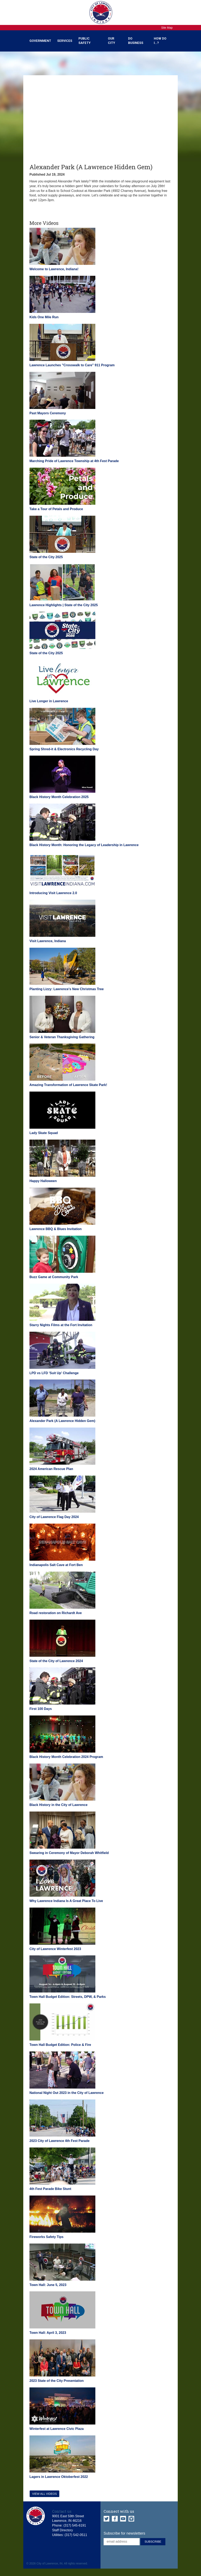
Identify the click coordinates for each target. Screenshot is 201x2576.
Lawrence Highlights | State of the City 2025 (63, 605)
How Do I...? (160, 41)
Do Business (135, 41)
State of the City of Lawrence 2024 (56, 1661)
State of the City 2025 (46, 557)
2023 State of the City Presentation (56, 2380)
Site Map (167, 27)
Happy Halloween (43, 1181)
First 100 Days (40, 1709)
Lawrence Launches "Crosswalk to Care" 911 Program (72, 365)
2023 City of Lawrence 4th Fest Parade (59, 2141)
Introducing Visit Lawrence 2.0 (53, 893)
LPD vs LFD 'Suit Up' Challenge (54, 1373)
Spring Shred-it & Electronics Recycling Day (64, 749)
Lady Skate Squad (43, 1133)
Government (40, 41)
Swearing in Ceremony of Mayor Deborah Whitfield (69, 1853)
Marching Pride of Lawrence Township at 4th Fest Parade (74, 461)
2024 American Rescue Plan (51, 1469)
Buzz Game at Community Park (53, 1277)
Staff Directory (62, 2530)
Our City (111, 41)
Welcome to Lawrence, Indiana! (53, 269)
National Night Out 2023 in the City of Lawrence (66, 2093)
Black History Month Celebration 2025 (59, 797)
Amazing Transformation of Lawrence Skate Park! (68, 1085)
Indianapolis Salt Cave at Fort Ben (56, 1565)
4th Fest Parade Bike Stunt (50, 2189)
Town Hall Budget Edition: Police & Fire (60, 2044)
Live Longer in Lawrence (48, 701)
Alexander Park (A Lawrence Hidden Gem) (62, 1421)
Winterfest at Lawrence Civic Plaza (56, 2428)
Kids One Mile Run (43, 317)
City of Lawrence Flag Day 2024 (54, 1517)
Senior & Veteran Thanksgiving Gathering (62, 1037)
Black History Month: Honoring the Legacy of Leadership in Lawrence (84, 845)
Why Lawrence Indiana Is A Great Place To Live (66, 1901)
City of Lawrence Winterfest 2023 (55, 1949)
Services (64, 41)
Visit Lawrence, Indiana (47, 941)
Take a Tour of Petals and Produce (56, 509)
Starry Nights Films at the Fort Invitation (60, 1325)
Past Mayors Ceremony (47, 413)
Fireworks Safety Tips (46, 2237)
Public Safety (84, 41)
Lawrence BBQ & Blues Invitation (55, 1229)
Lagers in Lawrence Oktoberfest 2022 (58, 2477)
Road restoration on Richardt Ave (55, 1613)
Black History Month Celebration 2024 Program (66, 1757)
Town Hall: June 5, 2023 (47, 2285)
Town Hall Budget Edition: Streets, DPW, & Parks (67, 1996)
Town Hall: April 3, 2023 (47, 2332)
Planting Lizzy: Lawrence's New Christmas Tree (66, 989)
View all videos (44, 2493)
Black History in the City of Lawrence (58, 1805)
